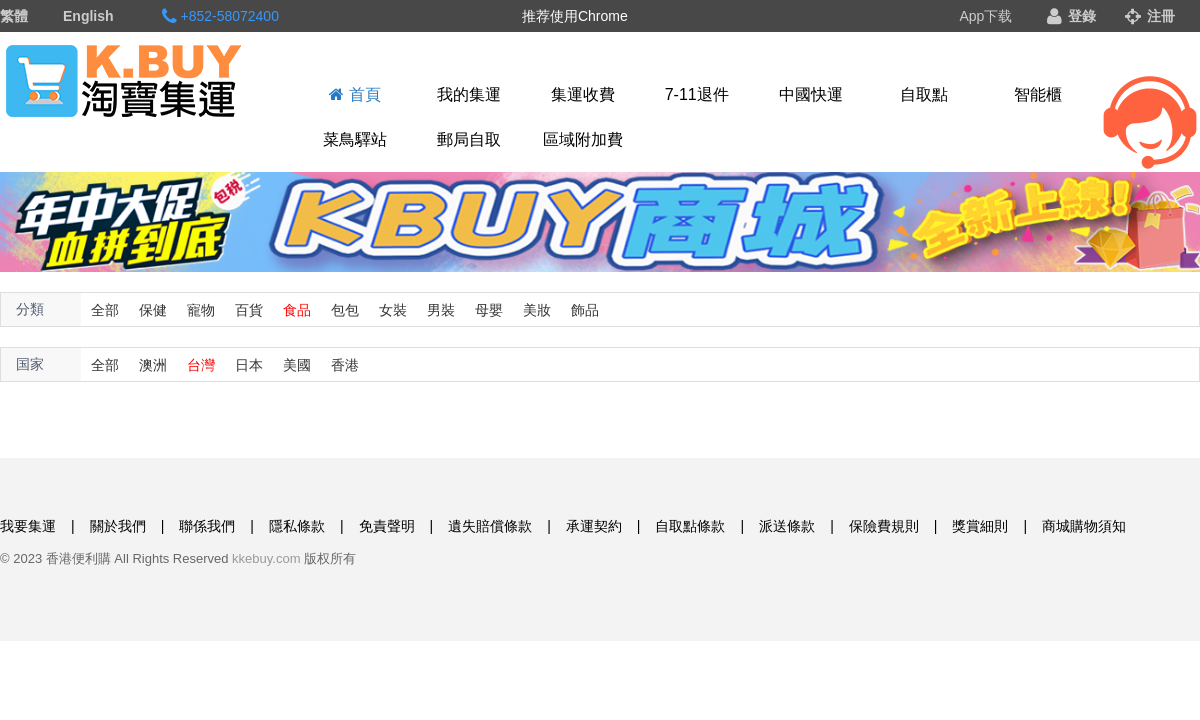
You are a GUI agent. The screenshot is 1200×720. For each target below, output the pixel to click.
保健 (153, 310)
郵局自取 (469, 139)
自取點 (924, 94)
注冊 (1150, 16)
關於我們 (118, 526)
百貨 (249, 310)
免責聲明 (387, 526)
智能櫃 (1038, 94)
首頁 (354, 94)
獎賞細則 (980, 526)
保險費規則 (884, 526)
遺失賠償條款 (490, 526)
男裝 (441, 310)
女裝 (393, 310)
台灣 (201, 365)
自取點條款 (690, 526)
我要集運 (28, 526)
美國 (297, 365)
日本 (249, 365)
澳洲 (153, 365)
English (88, 16)
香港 (345, 365)
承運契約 (594, 526)
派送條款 (787, 526)
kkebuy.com (266, 558)
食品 (297, 310)
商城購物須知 (1084, 526)
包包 (345, 310)
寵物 (201, 310)
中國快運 (811, 94)
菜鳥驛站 (355, 139)
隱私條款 (297, 526)
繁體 (14, 16)
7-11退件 (697, 94)
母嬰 (489, 310)
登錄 (1071, 16)
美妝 (537, 310)
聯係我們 (207, 526)
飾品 (585, 310)
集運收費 (583, 94)
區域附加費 (583, 139)
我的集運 (469, 94)
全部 (105, 310)
